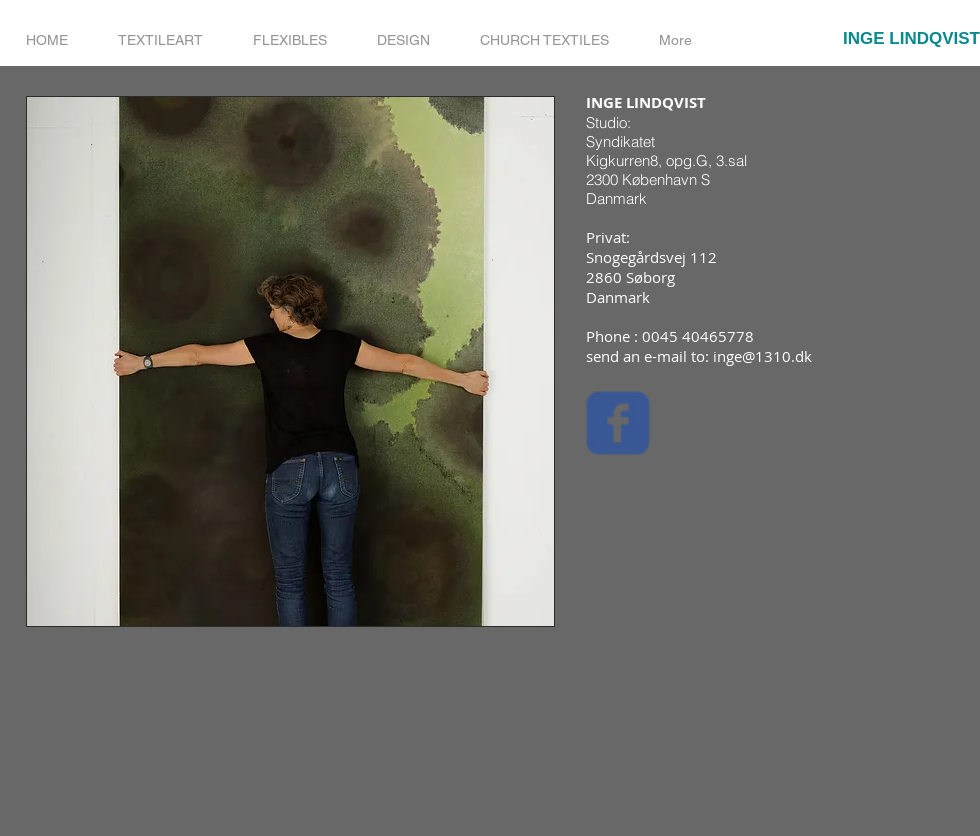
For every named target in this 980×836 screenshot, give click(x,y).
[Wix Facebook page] (618, 423)
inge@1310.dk (762, 356)
